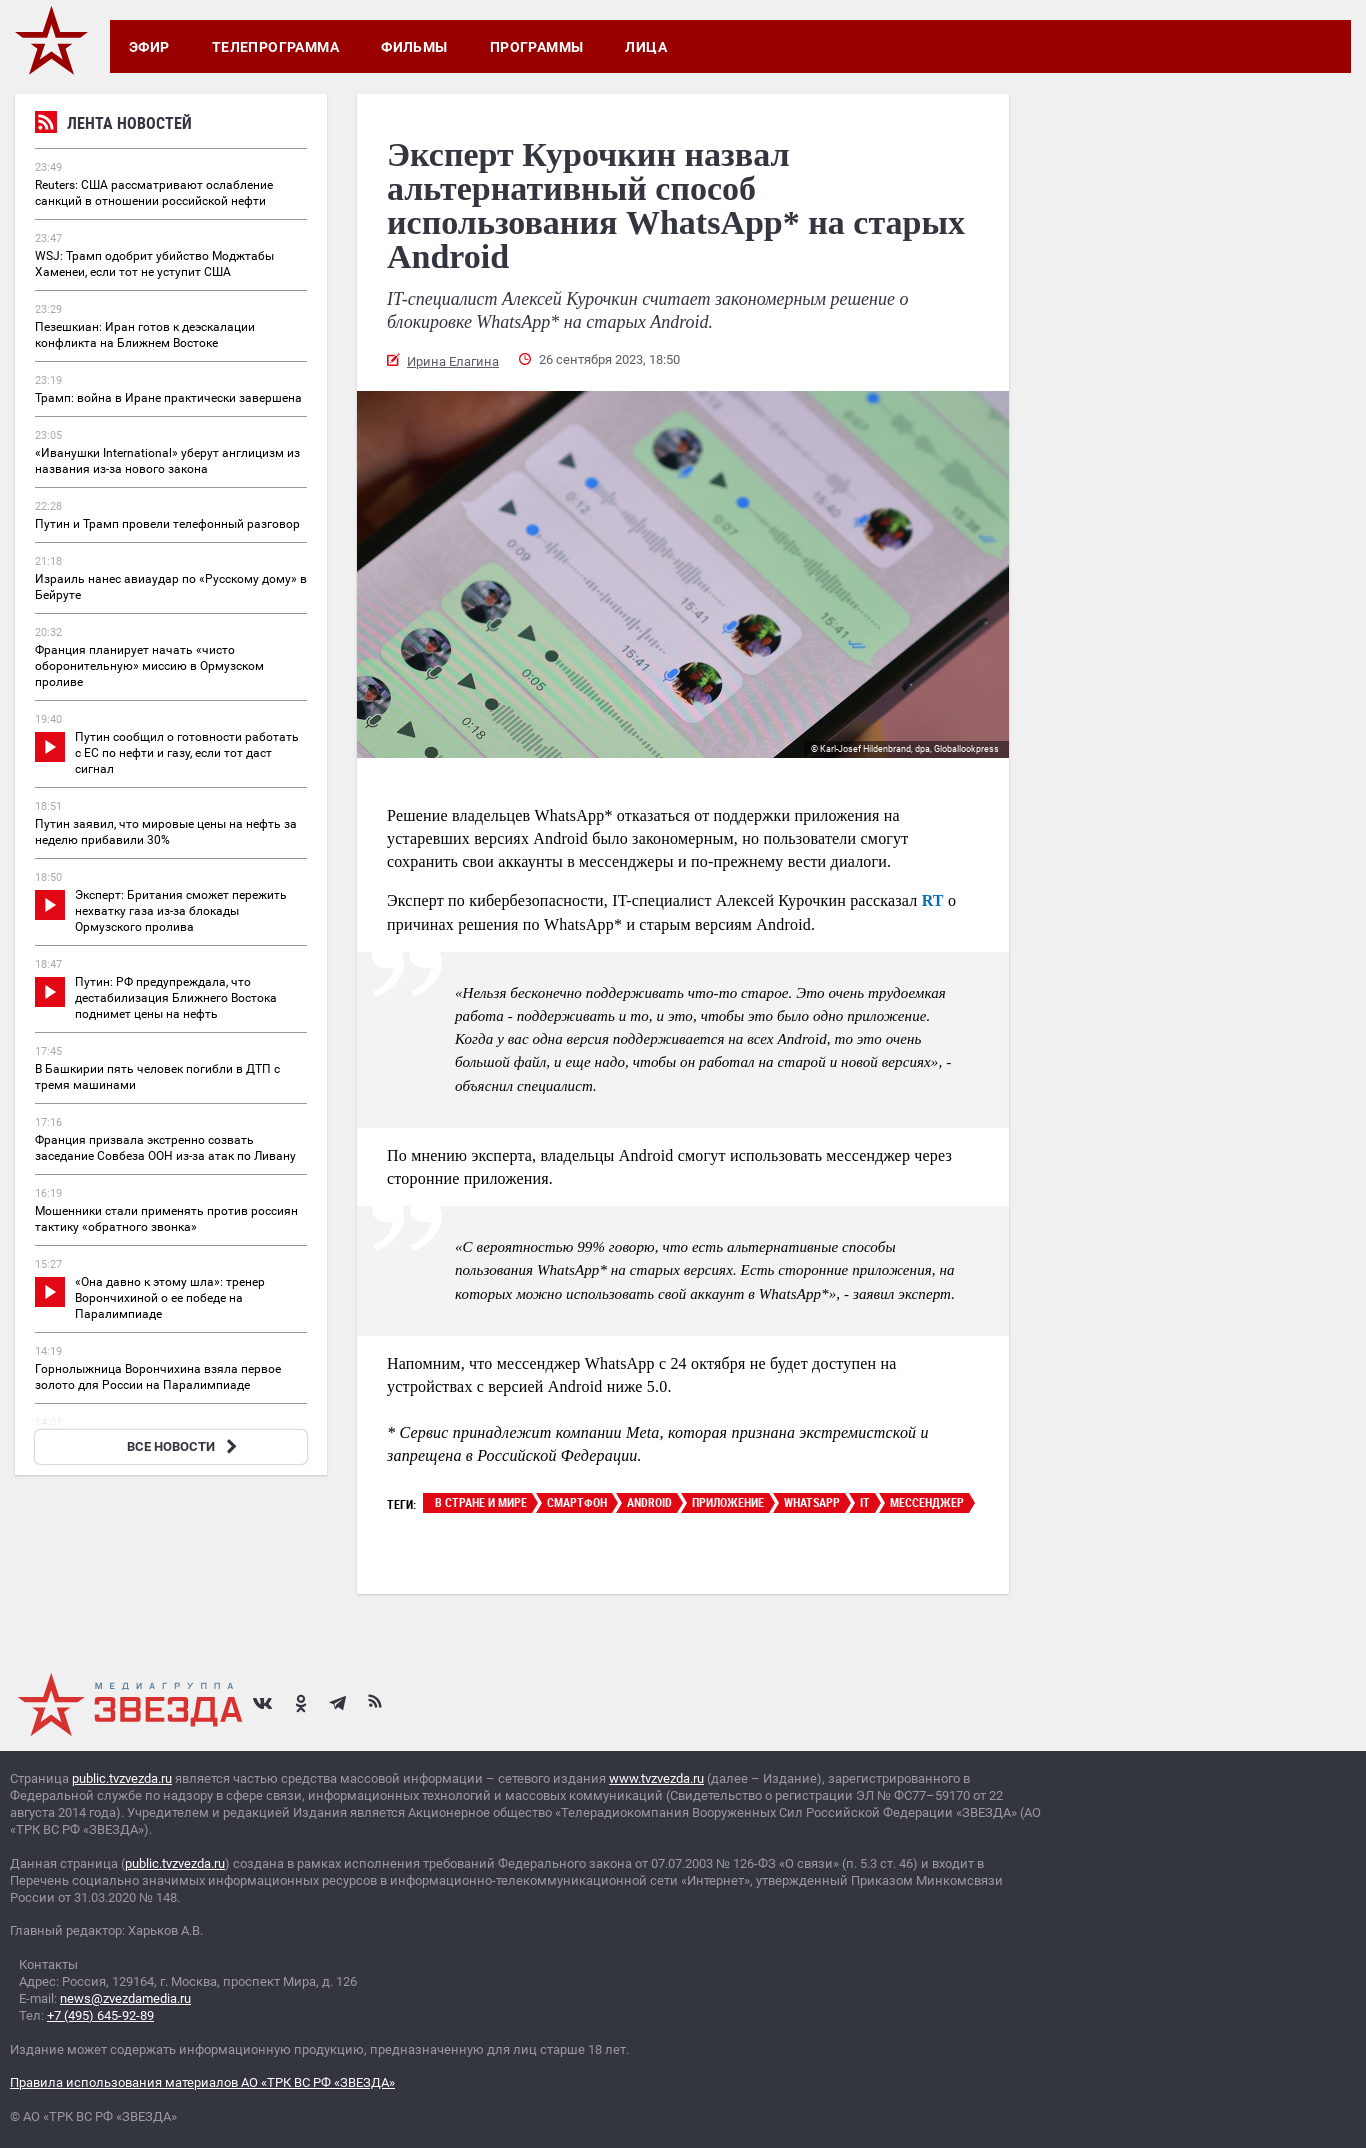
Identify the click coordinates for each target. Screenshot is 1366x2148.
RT (933, 900)
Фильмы (414, 47)
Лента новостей (113, 125)
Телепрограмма (275, 47)
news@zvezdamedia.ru (125, 1998)
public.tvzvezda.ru (122, 1778)
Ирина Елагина (453, 361)
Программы (537, 47)
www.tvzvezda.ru (656, 1778)
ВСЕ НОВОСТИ (184, 1446)
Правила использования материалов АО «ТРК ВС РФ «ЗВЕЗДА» (202, 2082)
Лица (646, 47)
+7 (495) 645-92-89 (100, 2015)
